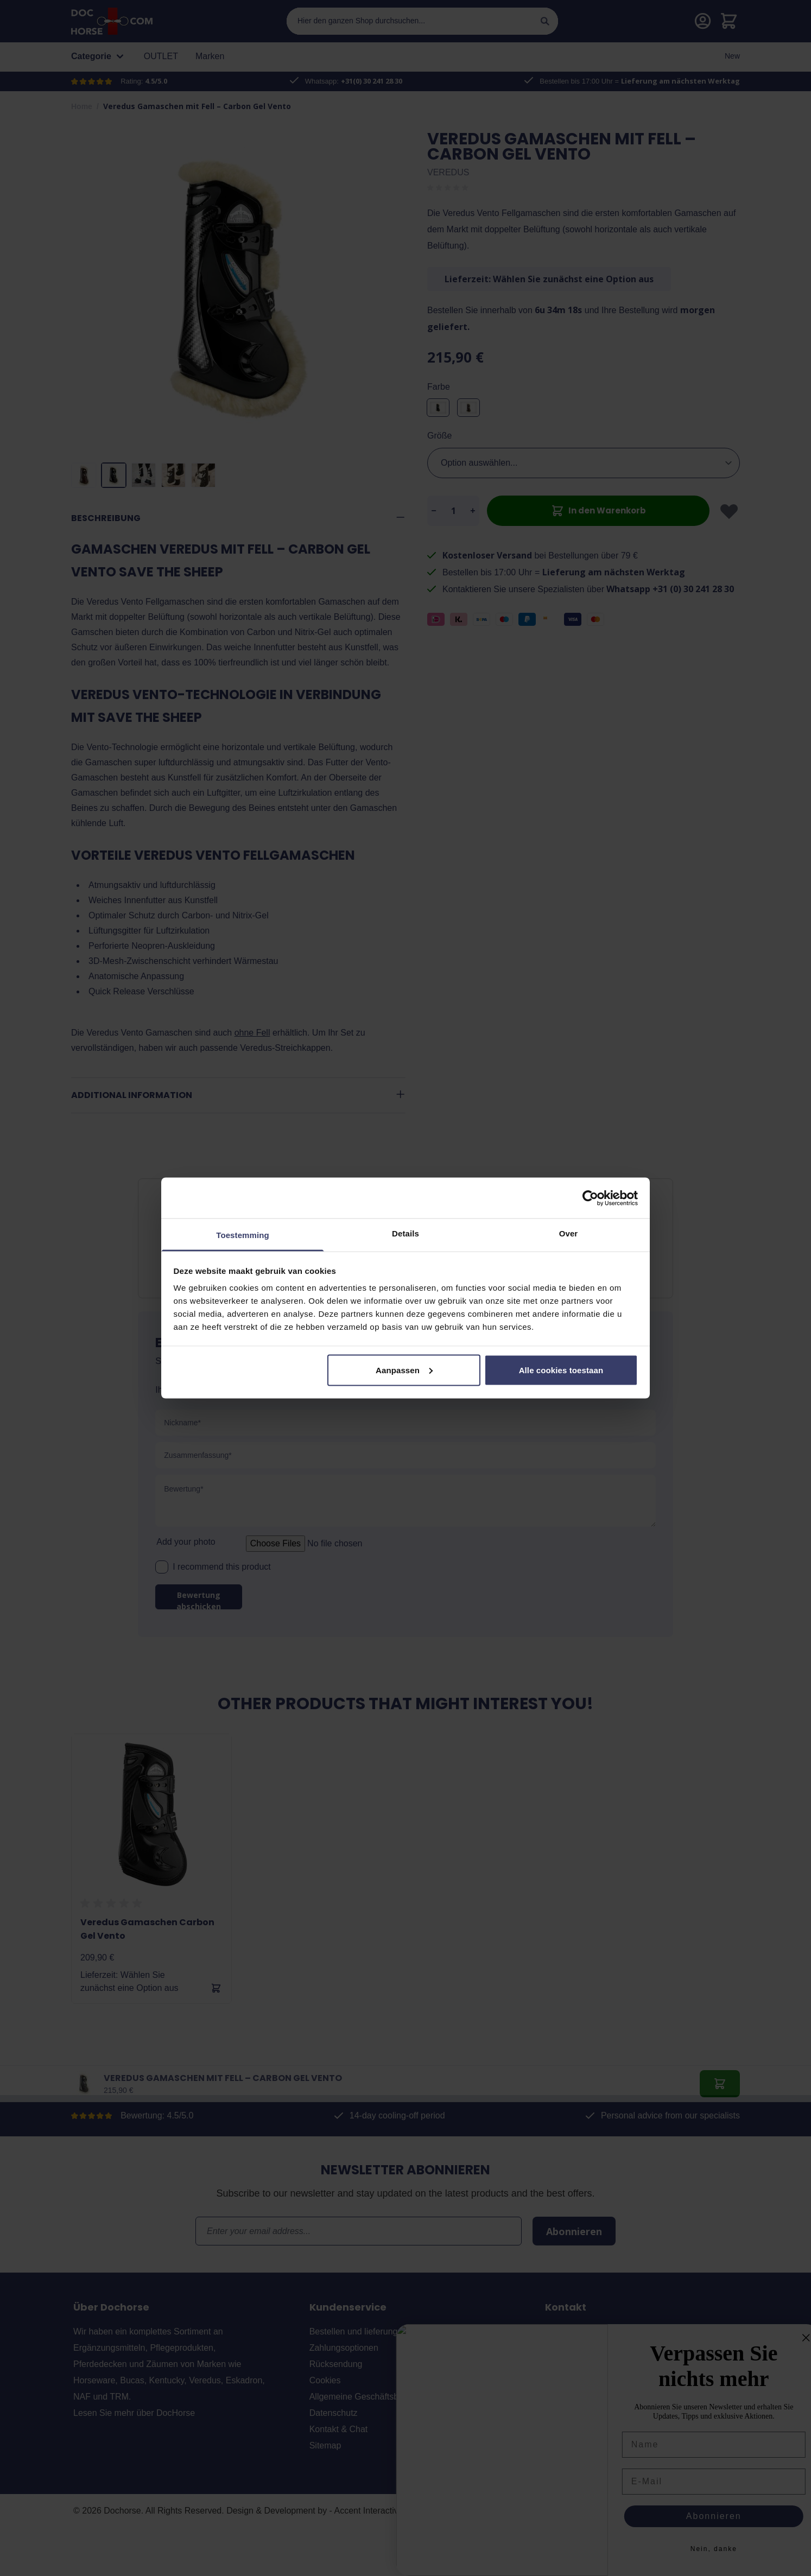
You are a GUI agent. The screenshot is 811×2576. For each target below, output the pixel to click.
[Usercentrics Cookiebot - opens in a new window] (590, 1198)
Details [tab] (405, 1233)
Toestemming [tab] (242, 1235)
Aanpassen (404, 1369)
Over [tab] (568, 1233)
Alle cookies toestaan (561, 1369)
